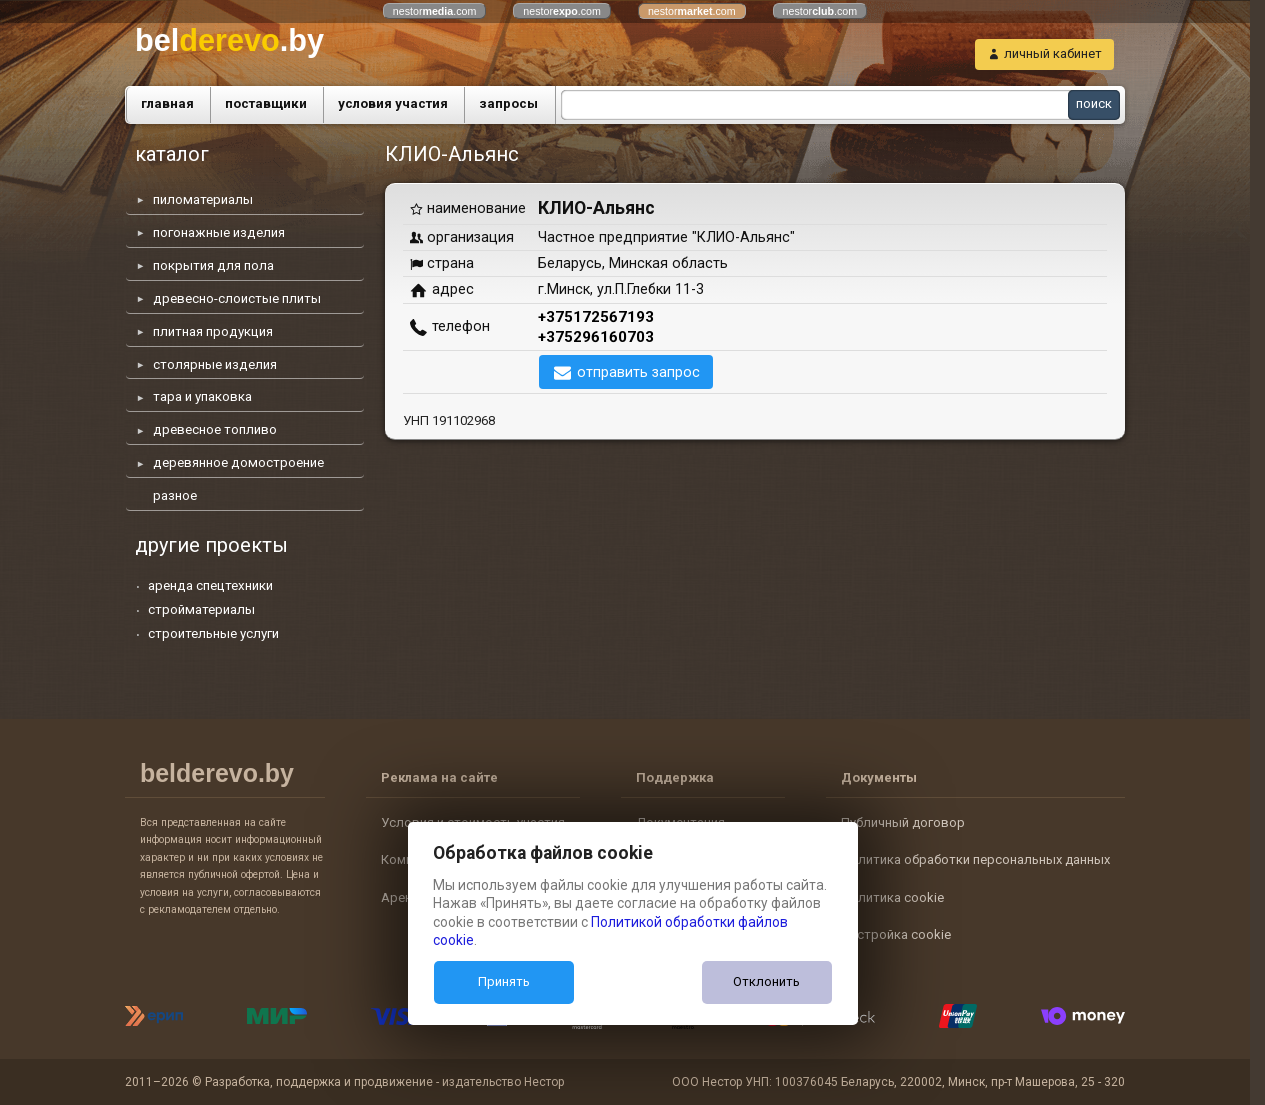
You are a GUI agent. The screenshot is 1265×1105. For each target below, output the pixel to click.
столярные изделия (215, 364)
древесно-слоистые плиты (237, 298)
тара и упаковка (202, 396)
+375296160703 (596, 337)
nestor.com (435, 11)
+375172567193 (596, 317)
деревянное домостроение (238, 462)
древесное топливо (215, 429)
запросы (508, 103)
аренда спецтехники (210, 585)
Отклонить (766, 981)
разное (175, 495)
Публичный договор (903, 822)
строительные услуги (213, 633)
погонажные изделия (219, 232)
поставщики (266, 103)
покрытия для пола (213, 265)
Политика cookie (892, 897)
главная (167, 103)
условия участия (393, 103)
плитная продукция (213, 331)
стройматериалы (201, 609)
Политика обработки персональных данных (975, 859)
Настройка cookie (896, 934)
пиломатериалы (203, 199)
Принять (504, 981)
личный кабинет (1053, 53)
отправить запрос (638, 372)
